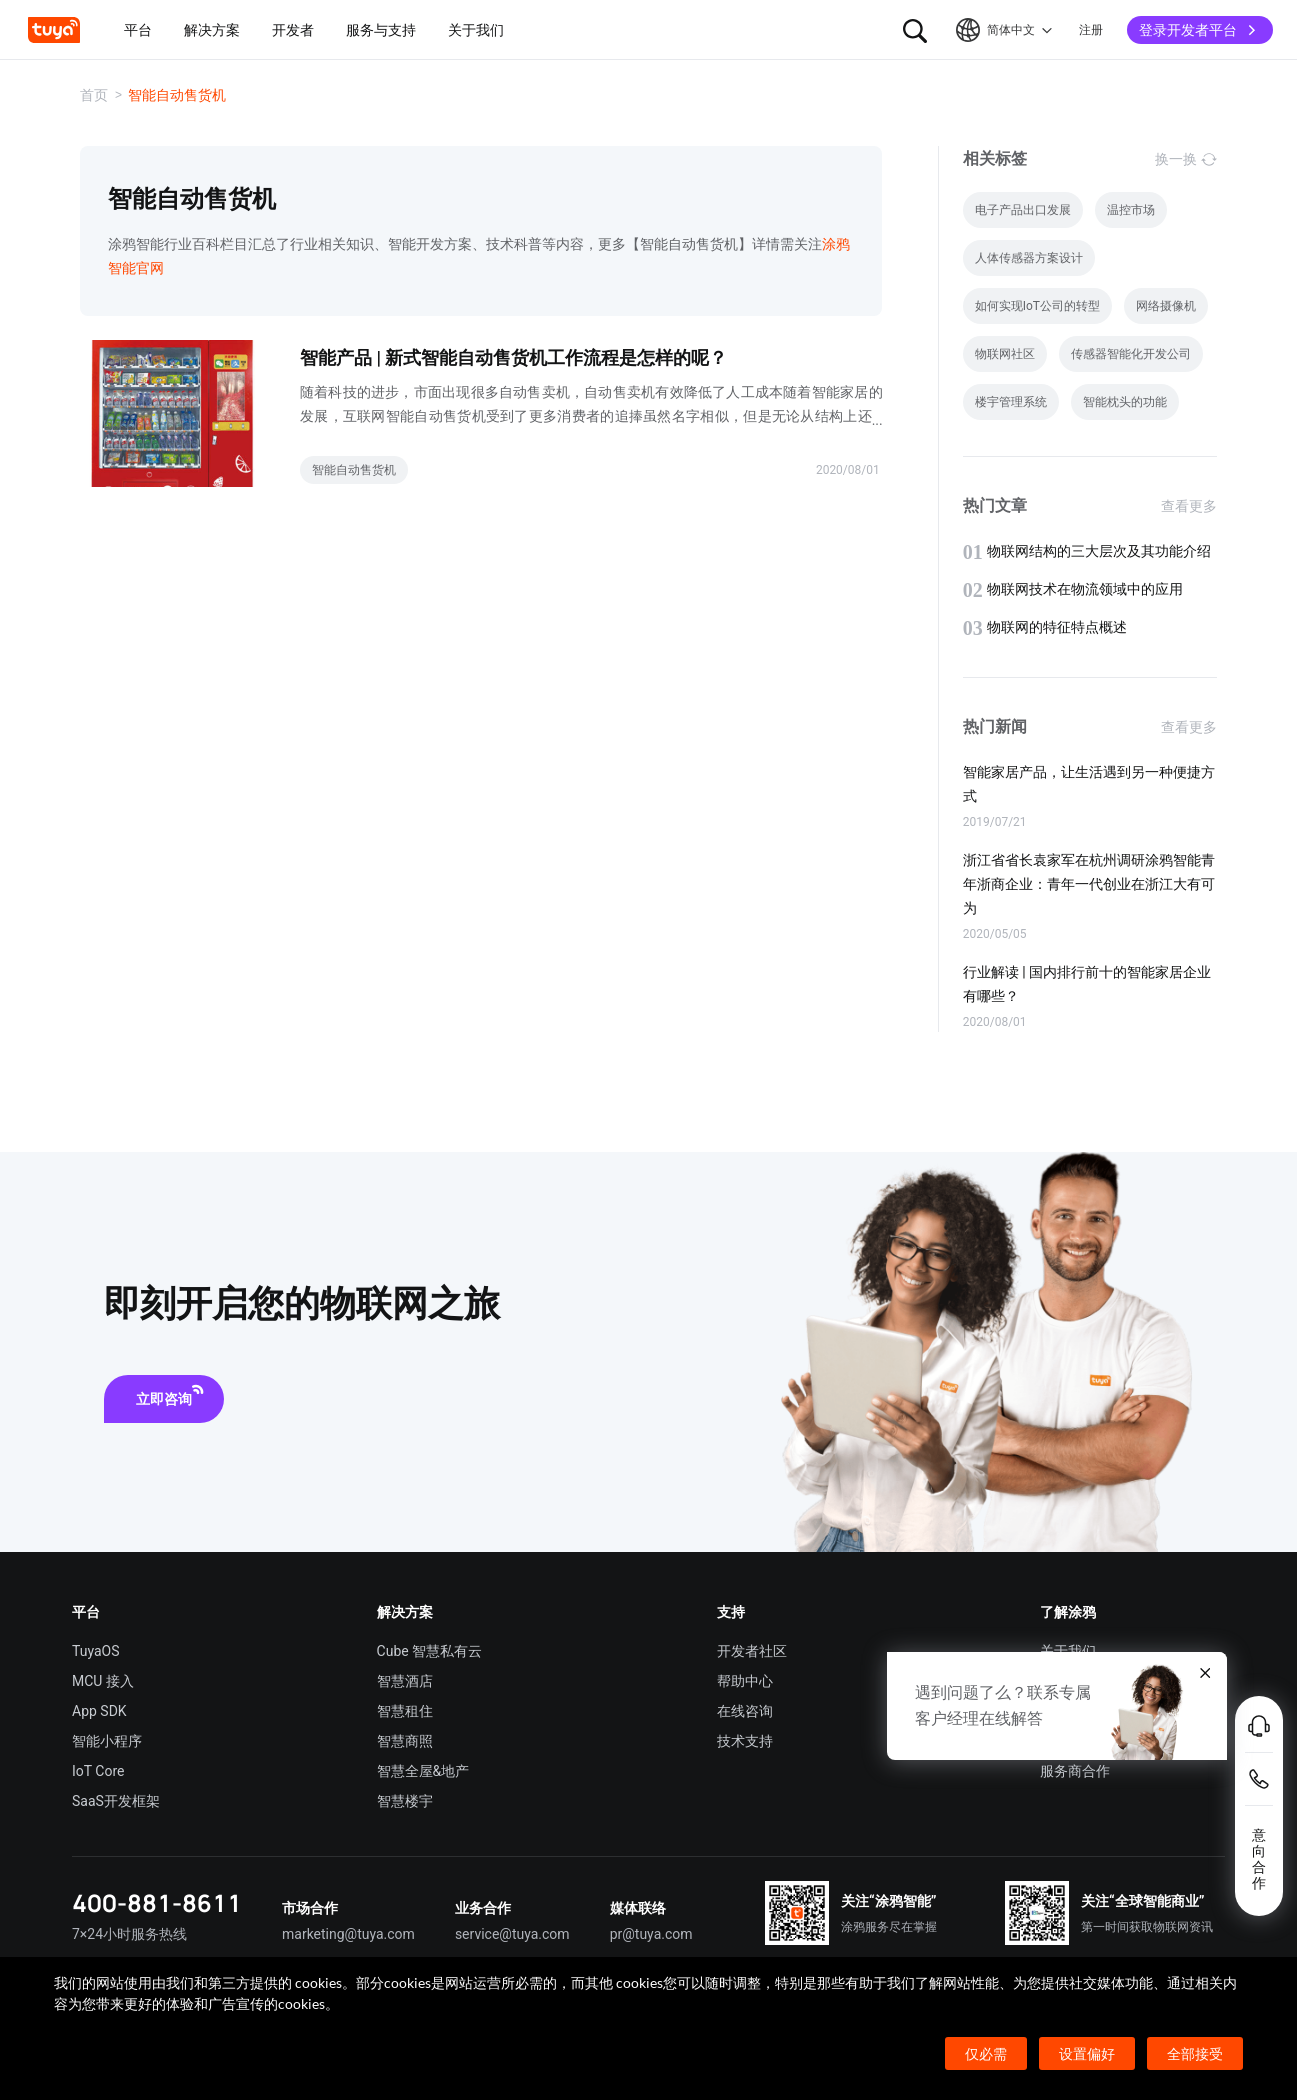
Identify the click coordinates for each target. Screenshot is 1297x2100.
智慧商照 (405, 1741)
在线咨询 (745, 1711)
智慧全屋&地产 (423, 1771)
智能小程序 (107, 1741)
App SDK (99, 1711)
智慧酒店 (405, 1681)
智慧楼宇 (405, 1801)
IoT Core (98, 1771)
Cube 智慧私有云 (430, 1651)
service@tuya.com (512, 1934)
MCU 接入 (103, 1681)
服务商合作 (1075, 1771)
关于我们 (1068, 1651)
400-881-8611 (157, 1902)
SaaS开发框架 (116, 1801)
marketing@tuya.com (348, 1934)
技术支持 (745, 1741)
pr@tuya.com (651, 1934)
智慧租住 (405, 1711)
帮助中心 (745, 1681)
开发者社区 (752, 1651)
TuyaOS (96, 1651)
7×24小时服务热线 (129, 1934)
